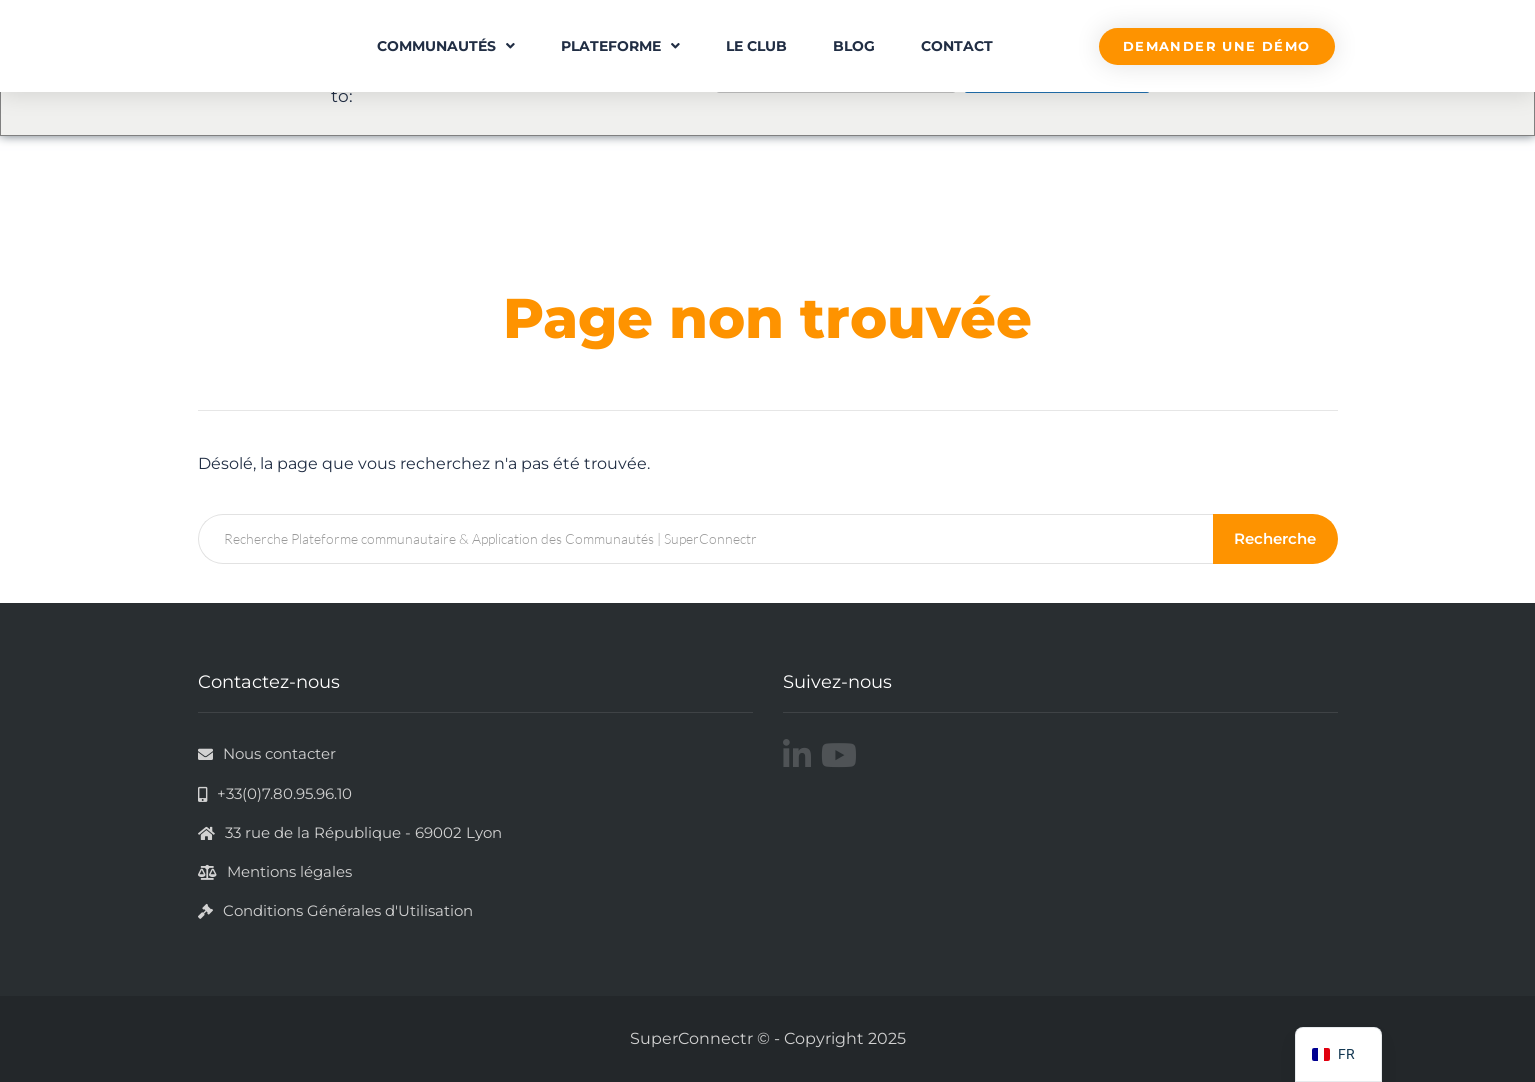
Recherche (1277, 538)
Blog (854, 46)
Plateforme (620, 46)
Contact (957, 46)
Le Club (756, 46)
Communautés (446, 46)
